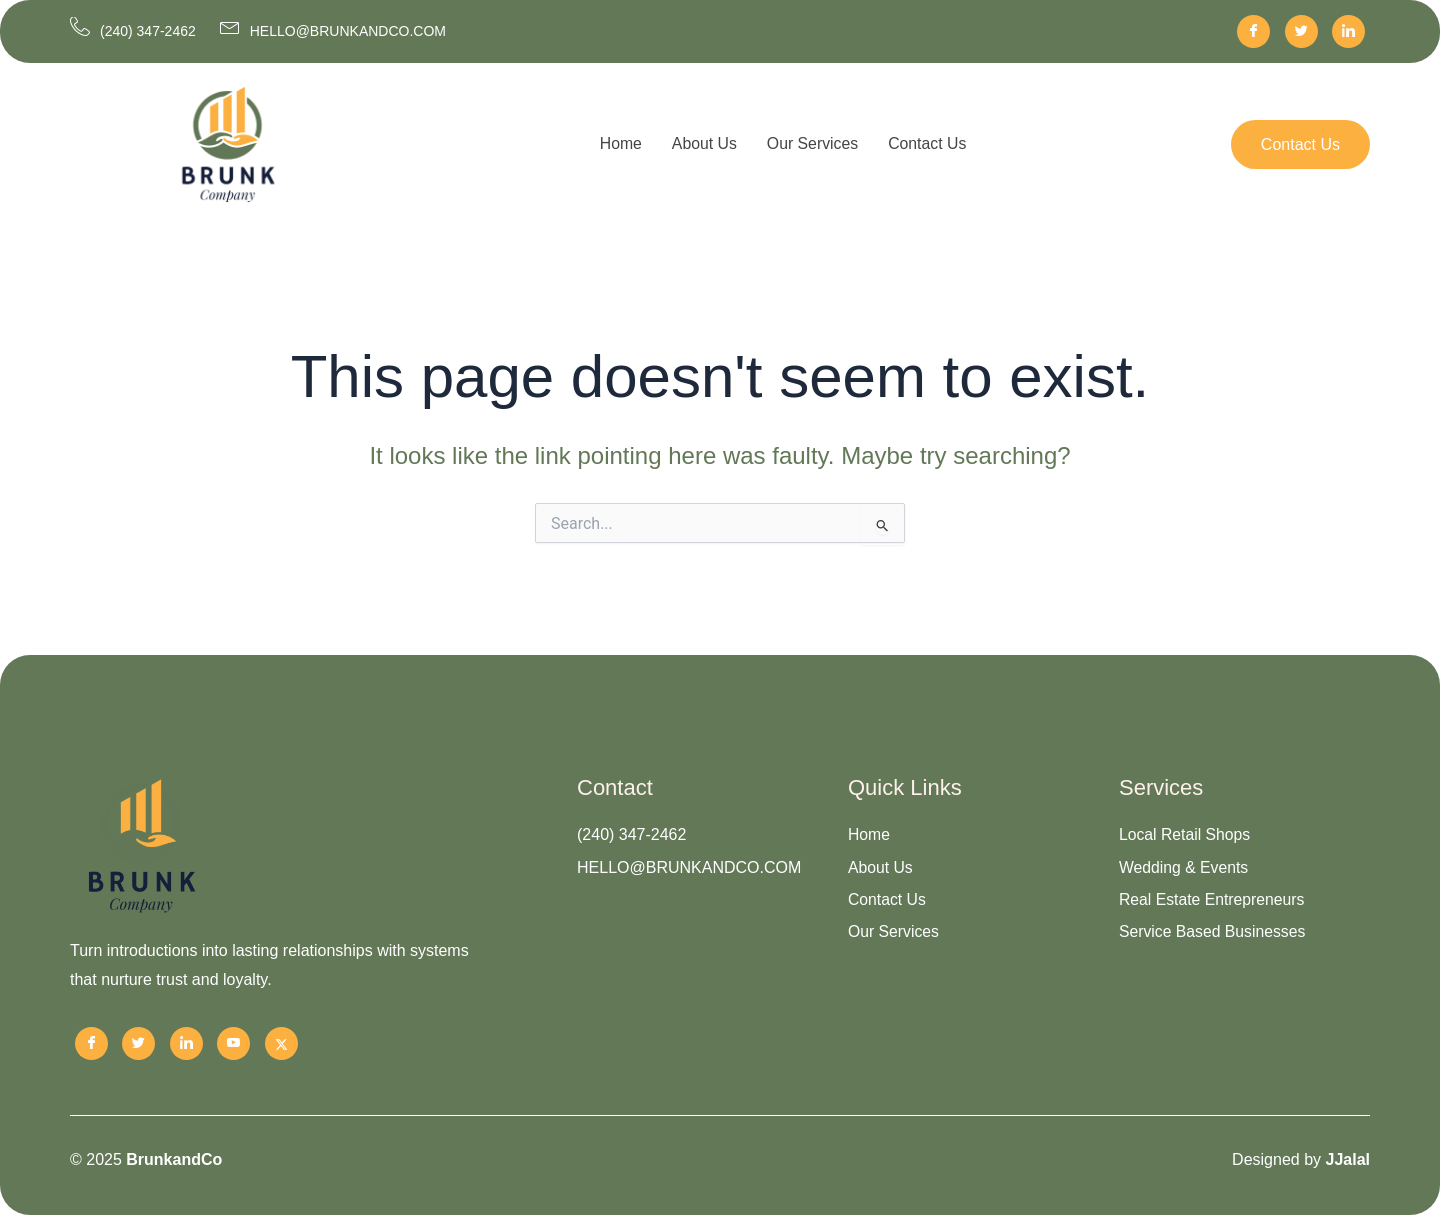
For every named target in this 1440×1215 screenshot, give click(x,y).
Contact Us (928, 143)
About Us (704, 143)
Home (619, 143)
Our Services (812, 143)
